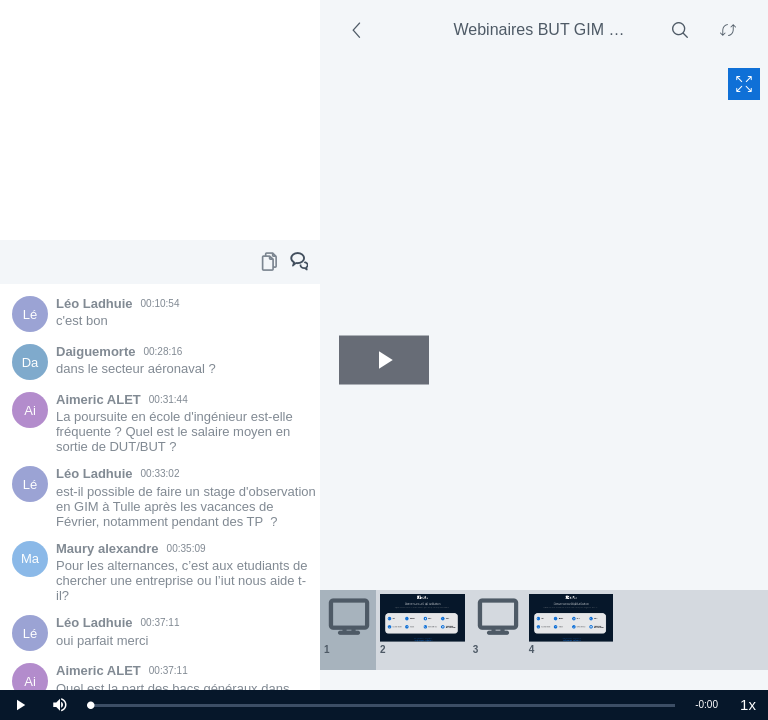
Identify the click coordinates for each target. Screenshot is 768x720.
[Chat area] (160, 487)
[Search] (680, 30)
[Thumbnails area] (544, 630)
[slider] (382, 705)
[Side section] (360, 30)
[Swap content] (728, 30)
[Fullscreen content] (744, 84)
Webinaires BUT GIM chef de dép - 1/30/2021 (547, 29)
